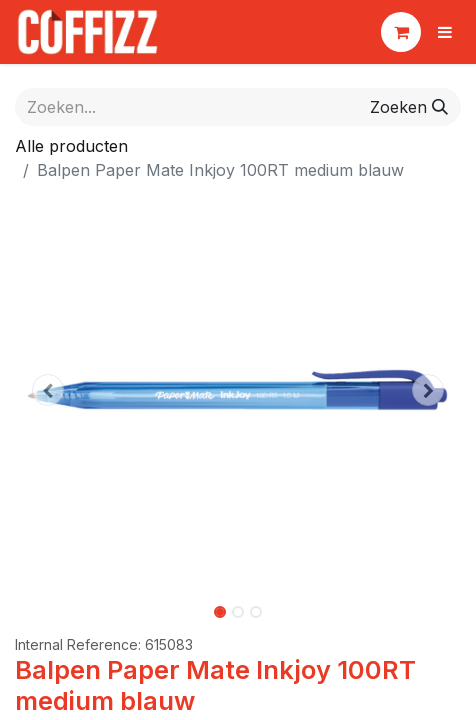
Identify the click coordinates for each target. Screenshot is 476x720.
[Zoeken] (409, 107)
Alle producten (71, 146)
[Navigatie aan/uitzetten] (445, 32)
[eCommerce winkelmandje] (401, 32)
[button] (48, 390)
